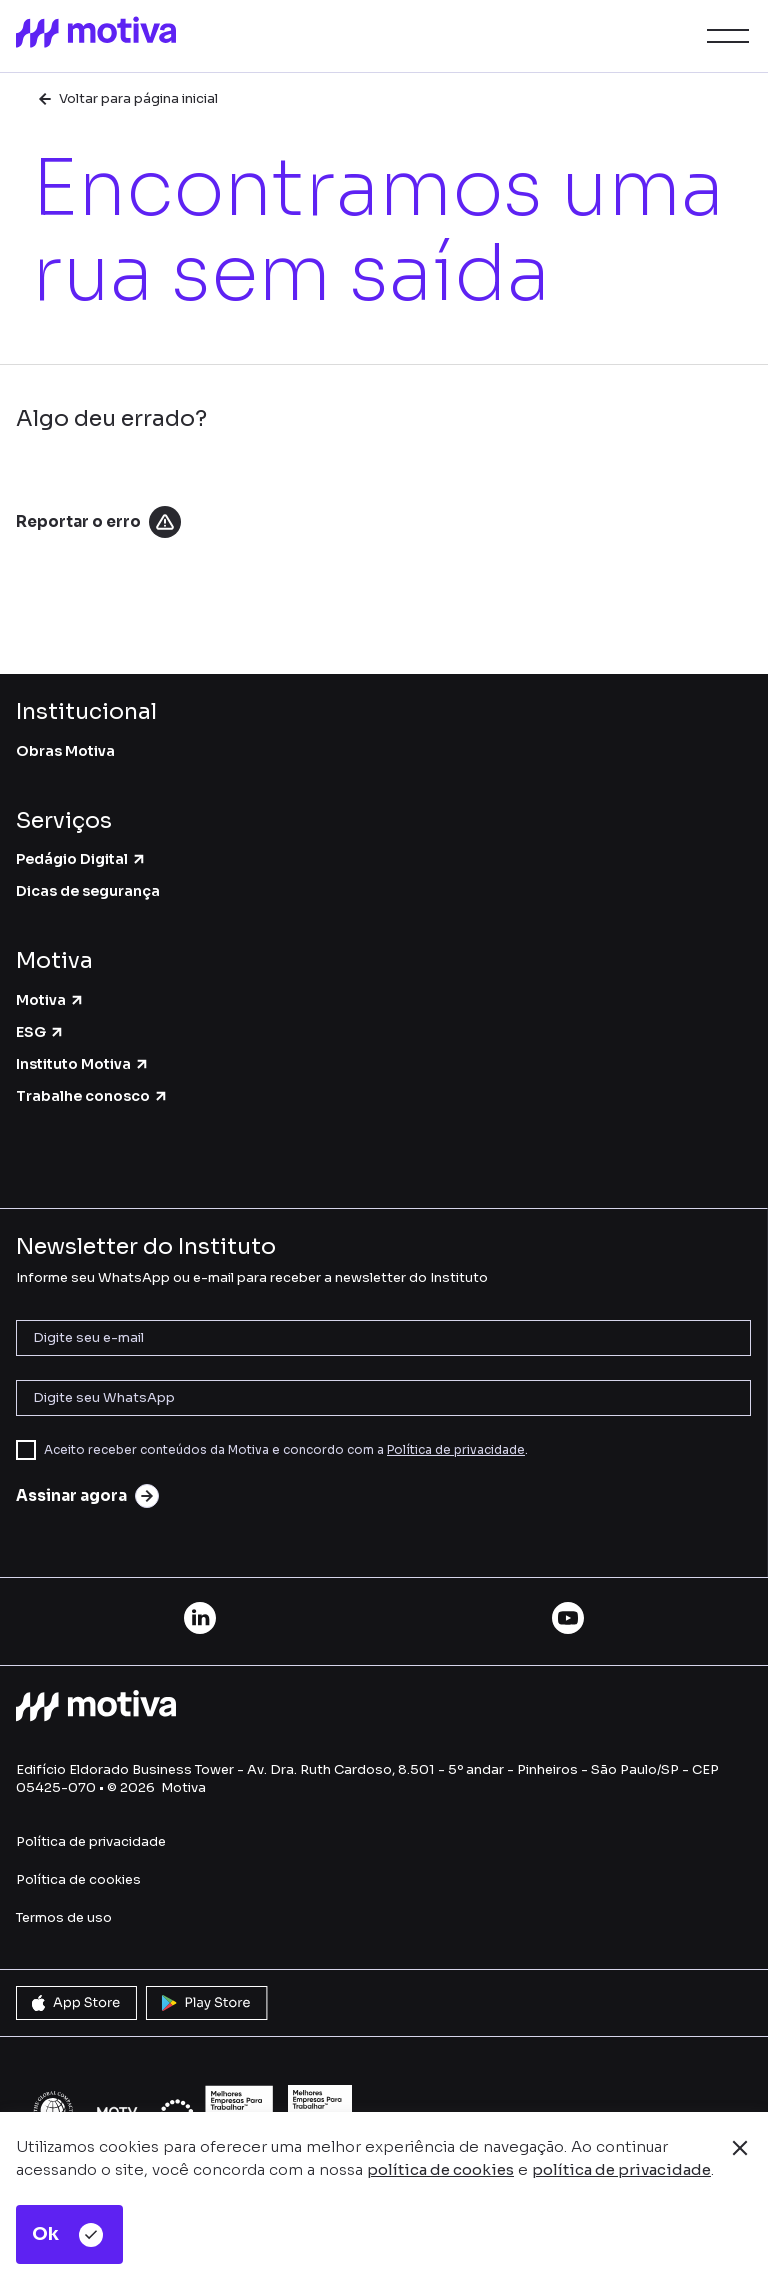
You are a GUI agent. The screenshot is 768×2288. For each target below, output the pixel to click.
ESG (40, 1032)
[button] (724, 36)
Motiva (50, 1000)
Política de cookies (78, 1879)
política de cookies (440, 2169)
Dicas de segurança (88, 891)
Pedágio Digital (81, 859)
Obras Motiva (65, 751)
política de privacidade (621, 2169)
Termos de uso (64, 1917)
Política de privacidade (456, 1449)
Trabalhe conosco (92, 1096)
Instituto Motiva (83, 1064)
